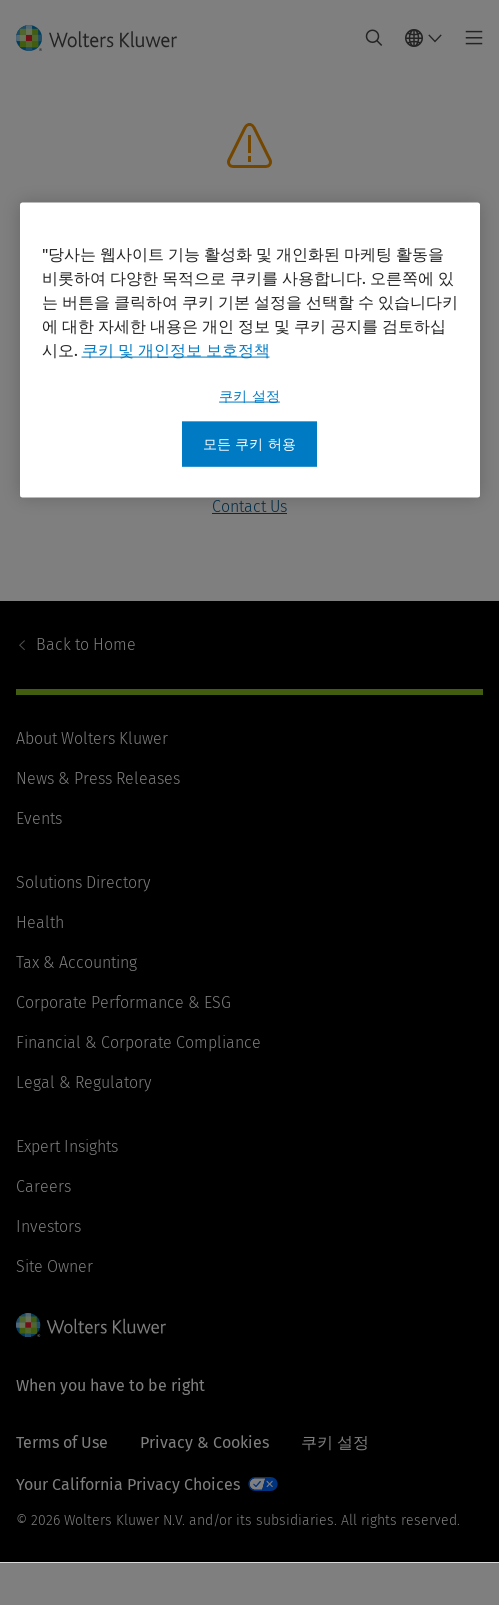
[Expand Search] (374, 38)
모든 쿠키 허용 (249, 443)
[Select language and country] (424, 38)
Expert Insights (67, 1146)
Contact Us (249, 506)
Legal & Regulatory (83, 1082)
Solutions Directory (83, 882)
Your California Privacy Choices (128, 1484)
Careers (43, 1186)
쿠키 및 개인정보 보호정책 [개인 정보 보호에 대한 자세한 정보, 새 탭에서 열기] (176, 349)
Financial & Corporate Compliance (138, 1042)
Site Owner (54, 1266)
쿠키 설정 (335, 1442)
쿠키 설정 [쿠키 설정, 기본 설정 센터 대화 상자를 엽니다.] (249, 395)
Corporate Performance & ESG (123, 1002)
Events (39, 818)
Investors (48, 1226)
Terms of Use (62, 1442)
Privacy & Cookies (204, 1442)
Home (86, 644)
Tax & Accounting (76, 962)
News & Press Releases (98, 778)
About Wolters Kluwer (92, 738)
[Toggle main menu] (468, 38)
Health (40, 922)
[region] (250, 350)
